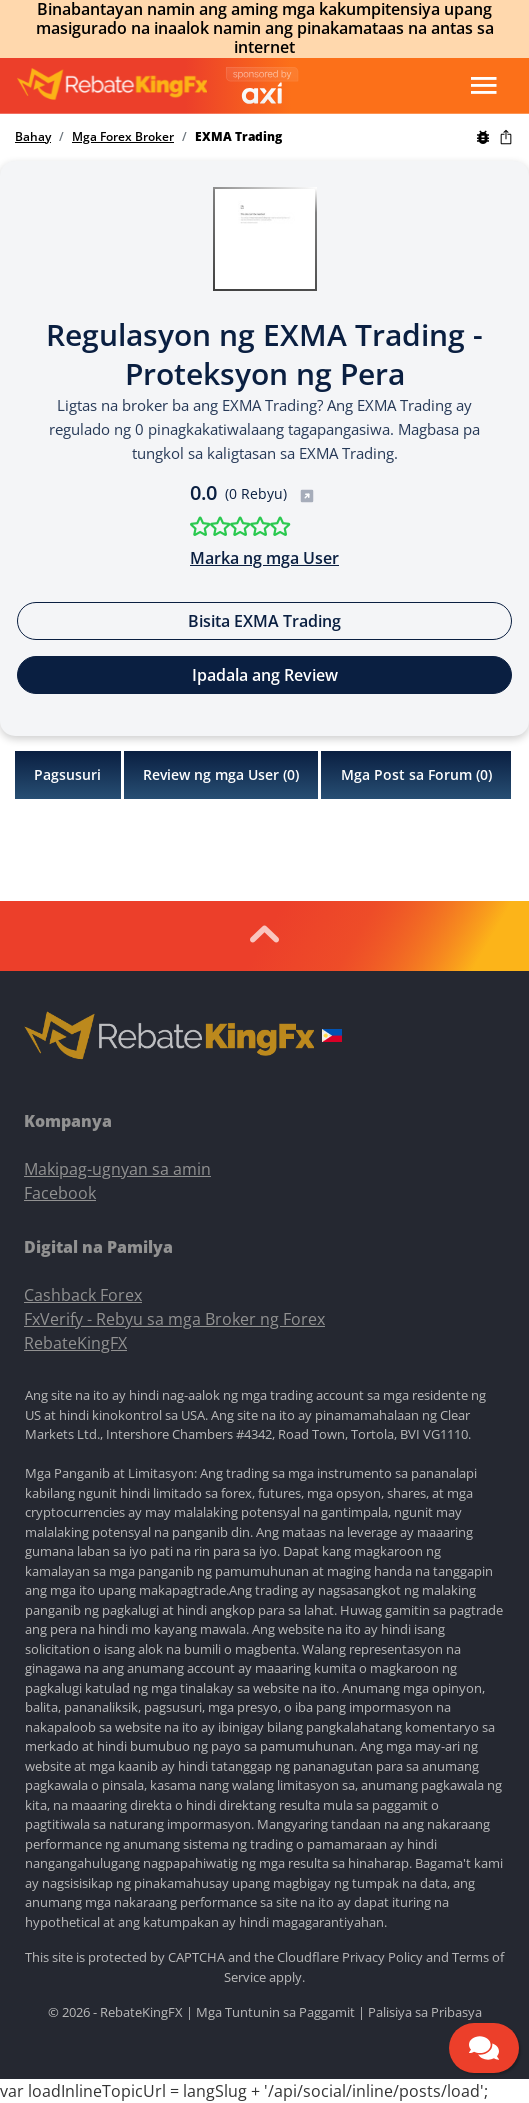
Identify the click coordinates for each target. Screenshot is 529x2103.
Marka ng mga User (264, 558)
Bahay (33, 137)
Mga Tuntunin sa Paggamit (275, 2012)
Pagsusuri (67, 774)
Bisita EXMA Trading (264, 621)
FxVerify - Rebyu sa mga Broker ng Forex (174, 1319)
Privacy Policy (382, 1957)
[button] (332, 1038)
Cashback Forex (83, 1295)
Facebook (60, 1193)
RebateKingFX (75, 1343)
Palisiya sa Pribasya (425, 2012)
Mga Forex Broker (123, 137)
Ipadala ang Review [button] (265, 675)
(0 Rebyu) (270, 493)
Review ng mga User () (221, 775)
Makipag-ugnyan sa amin (117, 1169)
